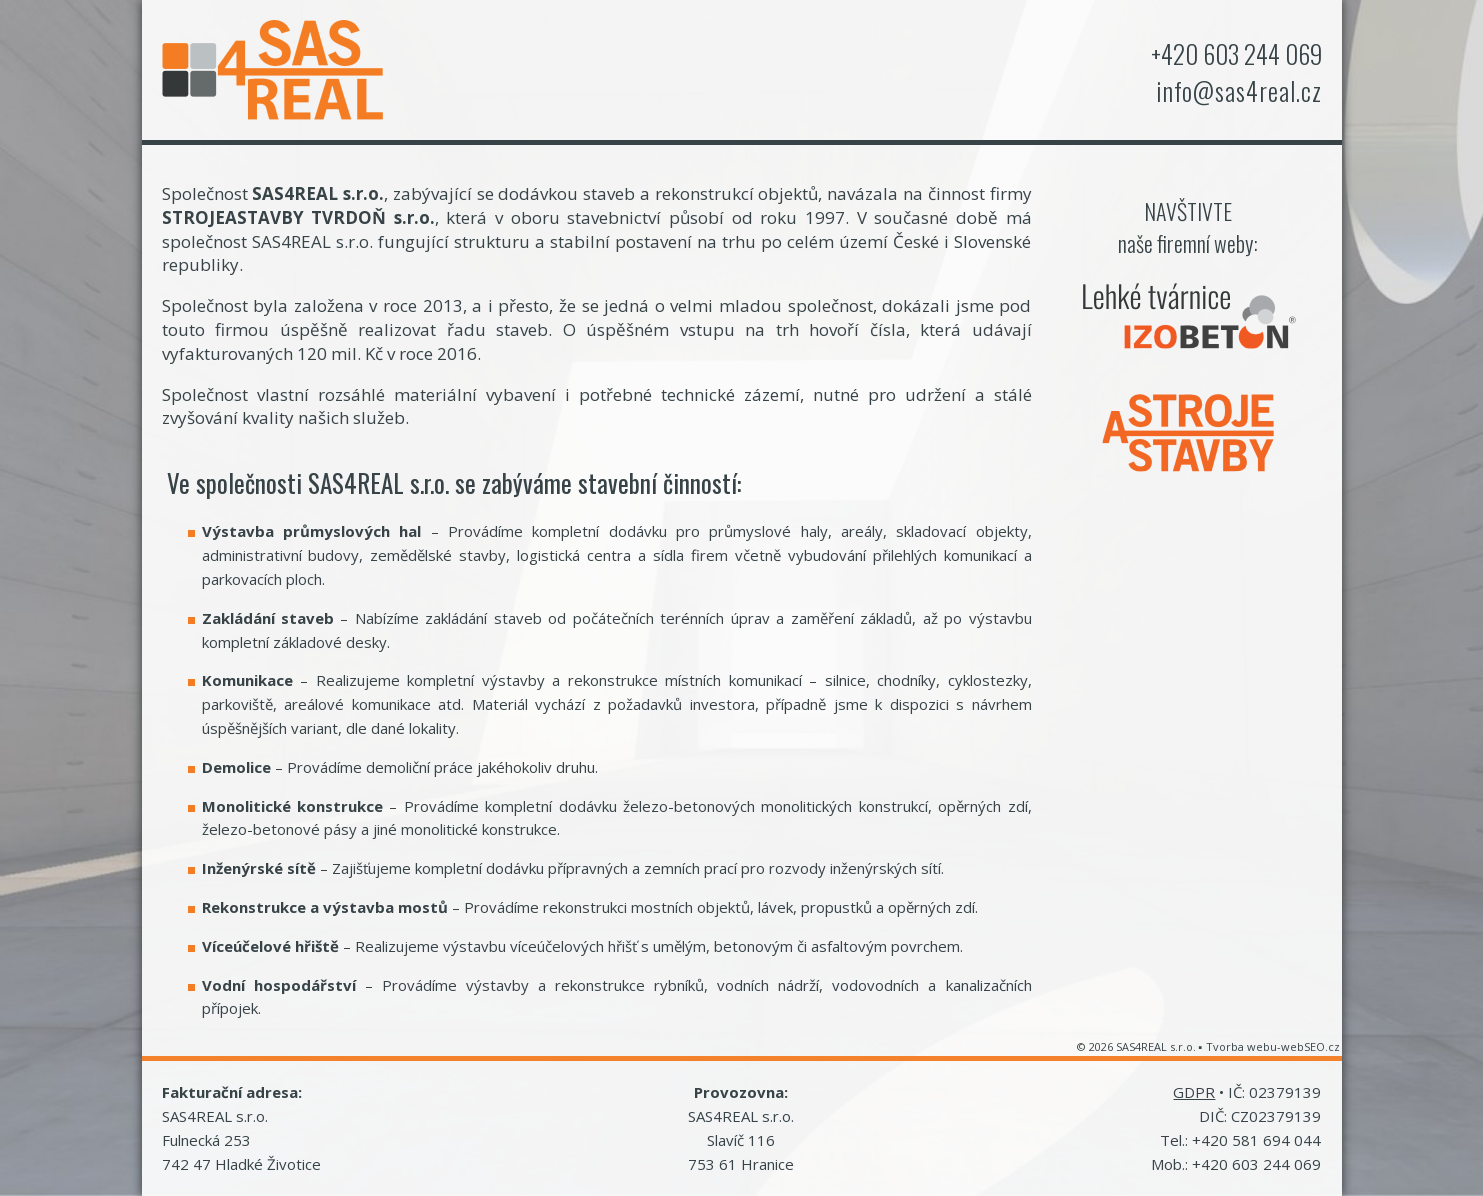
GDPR (1194, 1092)
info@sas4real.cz (1239, 90)
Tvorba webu (1241, 1046)
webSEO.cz (1310, 1046)
